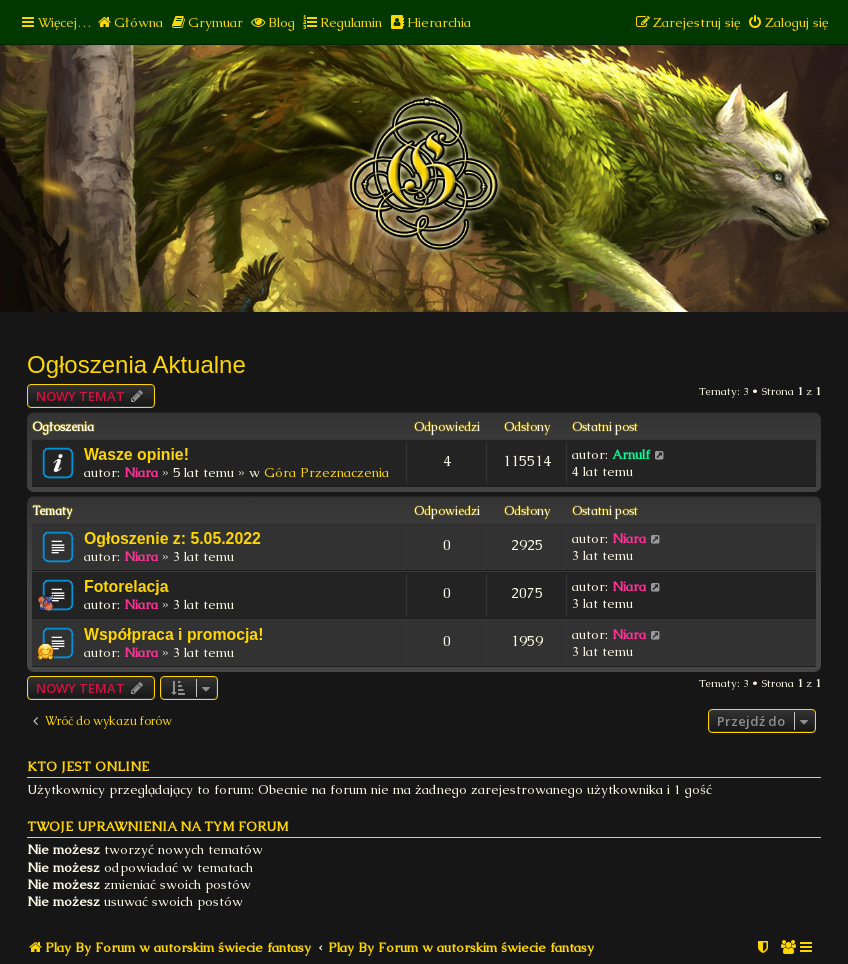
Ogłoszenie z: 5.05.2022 (172, 538)
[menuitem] (129, 22)
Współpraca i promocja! (173, 634)
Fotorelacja (126, 586)
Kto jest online (88, 766)
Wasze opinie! (136, 454)
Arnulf (631, 454)
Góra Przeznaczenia (326, 472)
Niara (141, 472)
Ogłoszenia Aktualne (136, 364)
